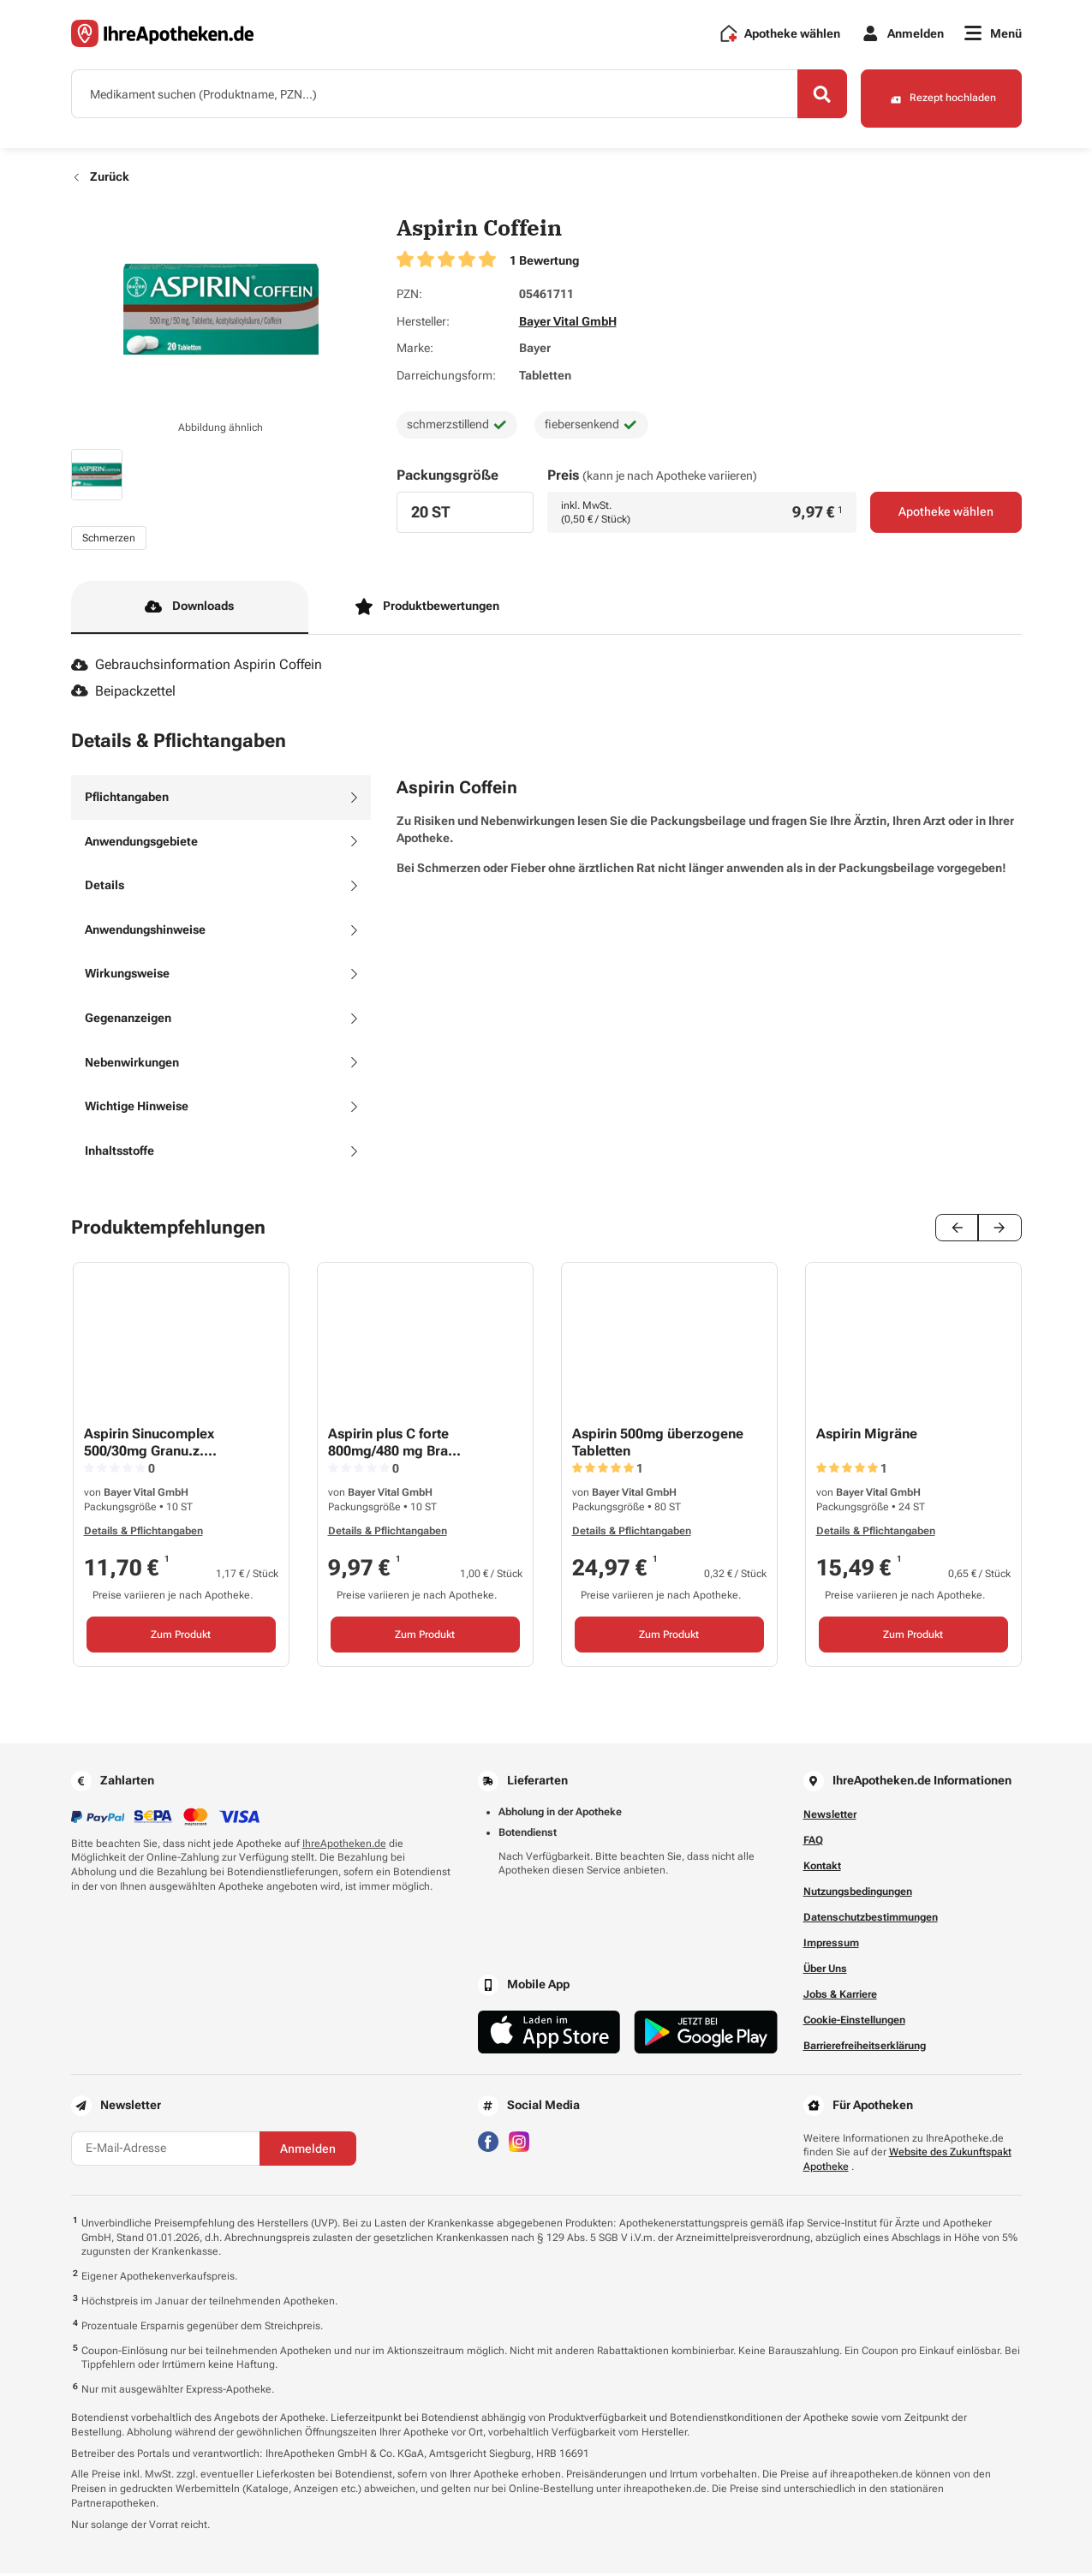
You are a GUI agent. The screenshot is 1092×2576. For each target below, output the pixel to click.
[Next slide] (999, 1231)
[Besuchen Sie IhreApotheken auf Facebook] (488, 2143)
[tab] (221, 800)
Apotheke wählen (946, 516)
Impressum (831, 1945)
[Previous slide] (957, 1231)
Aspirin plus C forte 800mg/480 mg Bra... (394, 1445)
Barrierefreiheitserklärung (864, 2048)
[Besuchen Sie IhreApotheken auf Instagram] (519, 2143)
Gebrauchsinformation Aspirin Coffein (197, 668)
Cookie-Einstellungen (854, 2023)
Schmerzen (108, 541)
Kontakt (822, 1868)
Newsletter (829, 1817)
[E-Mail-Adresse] (165, 2151)
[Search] (812, 97)
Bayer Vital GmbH (568, 324)
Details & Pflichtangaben (143, 1534)
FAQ (813, 1843)
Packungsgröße (447, 477)
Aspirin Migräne (866, 1437)
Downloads (189, 610)
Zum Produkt (181, 1637)
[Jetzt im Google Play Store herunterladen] (706, 2035)
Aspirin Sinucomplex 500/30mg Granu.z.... (150, 1445)
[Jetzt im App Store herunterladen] (549, 2035)
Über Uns (825, 1971)
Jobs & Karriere (840, 1997)
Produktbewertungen (427, 610)
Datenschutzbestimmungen (870, 1920)
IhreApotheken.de (344, 1846)
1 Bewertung (544, 263)
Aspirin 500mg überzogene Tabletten (657, 1445)
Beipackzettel (123, 693)
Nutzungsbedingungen (857, 1894)
